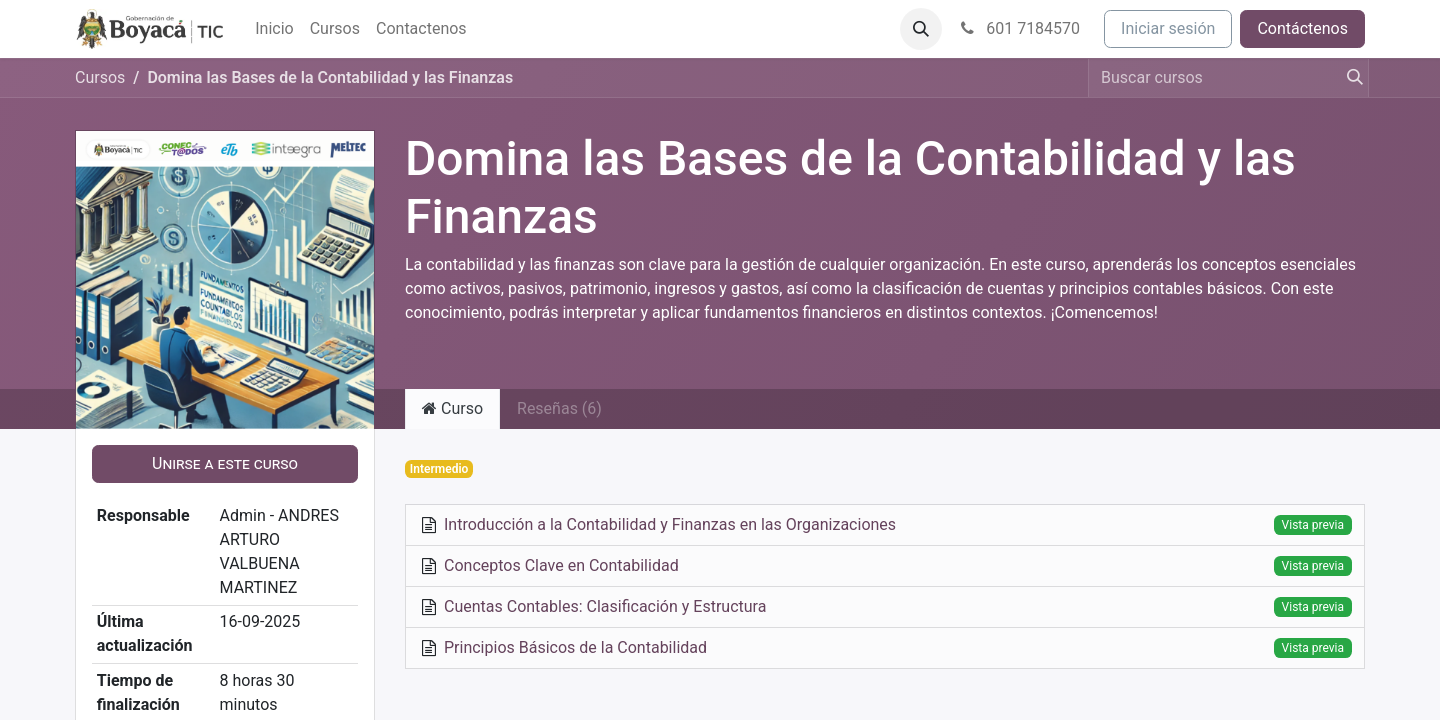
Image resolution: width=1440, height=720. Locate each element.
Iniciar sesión (1168, 28)
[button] (921, 29)
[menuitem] (274, 29)
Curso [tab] (452, 408)
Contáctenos (1302, 28)
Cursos (100, 77)
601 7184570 (1019, 28)
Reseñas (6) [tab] (559, 408)
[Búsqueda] (1349, 78)
